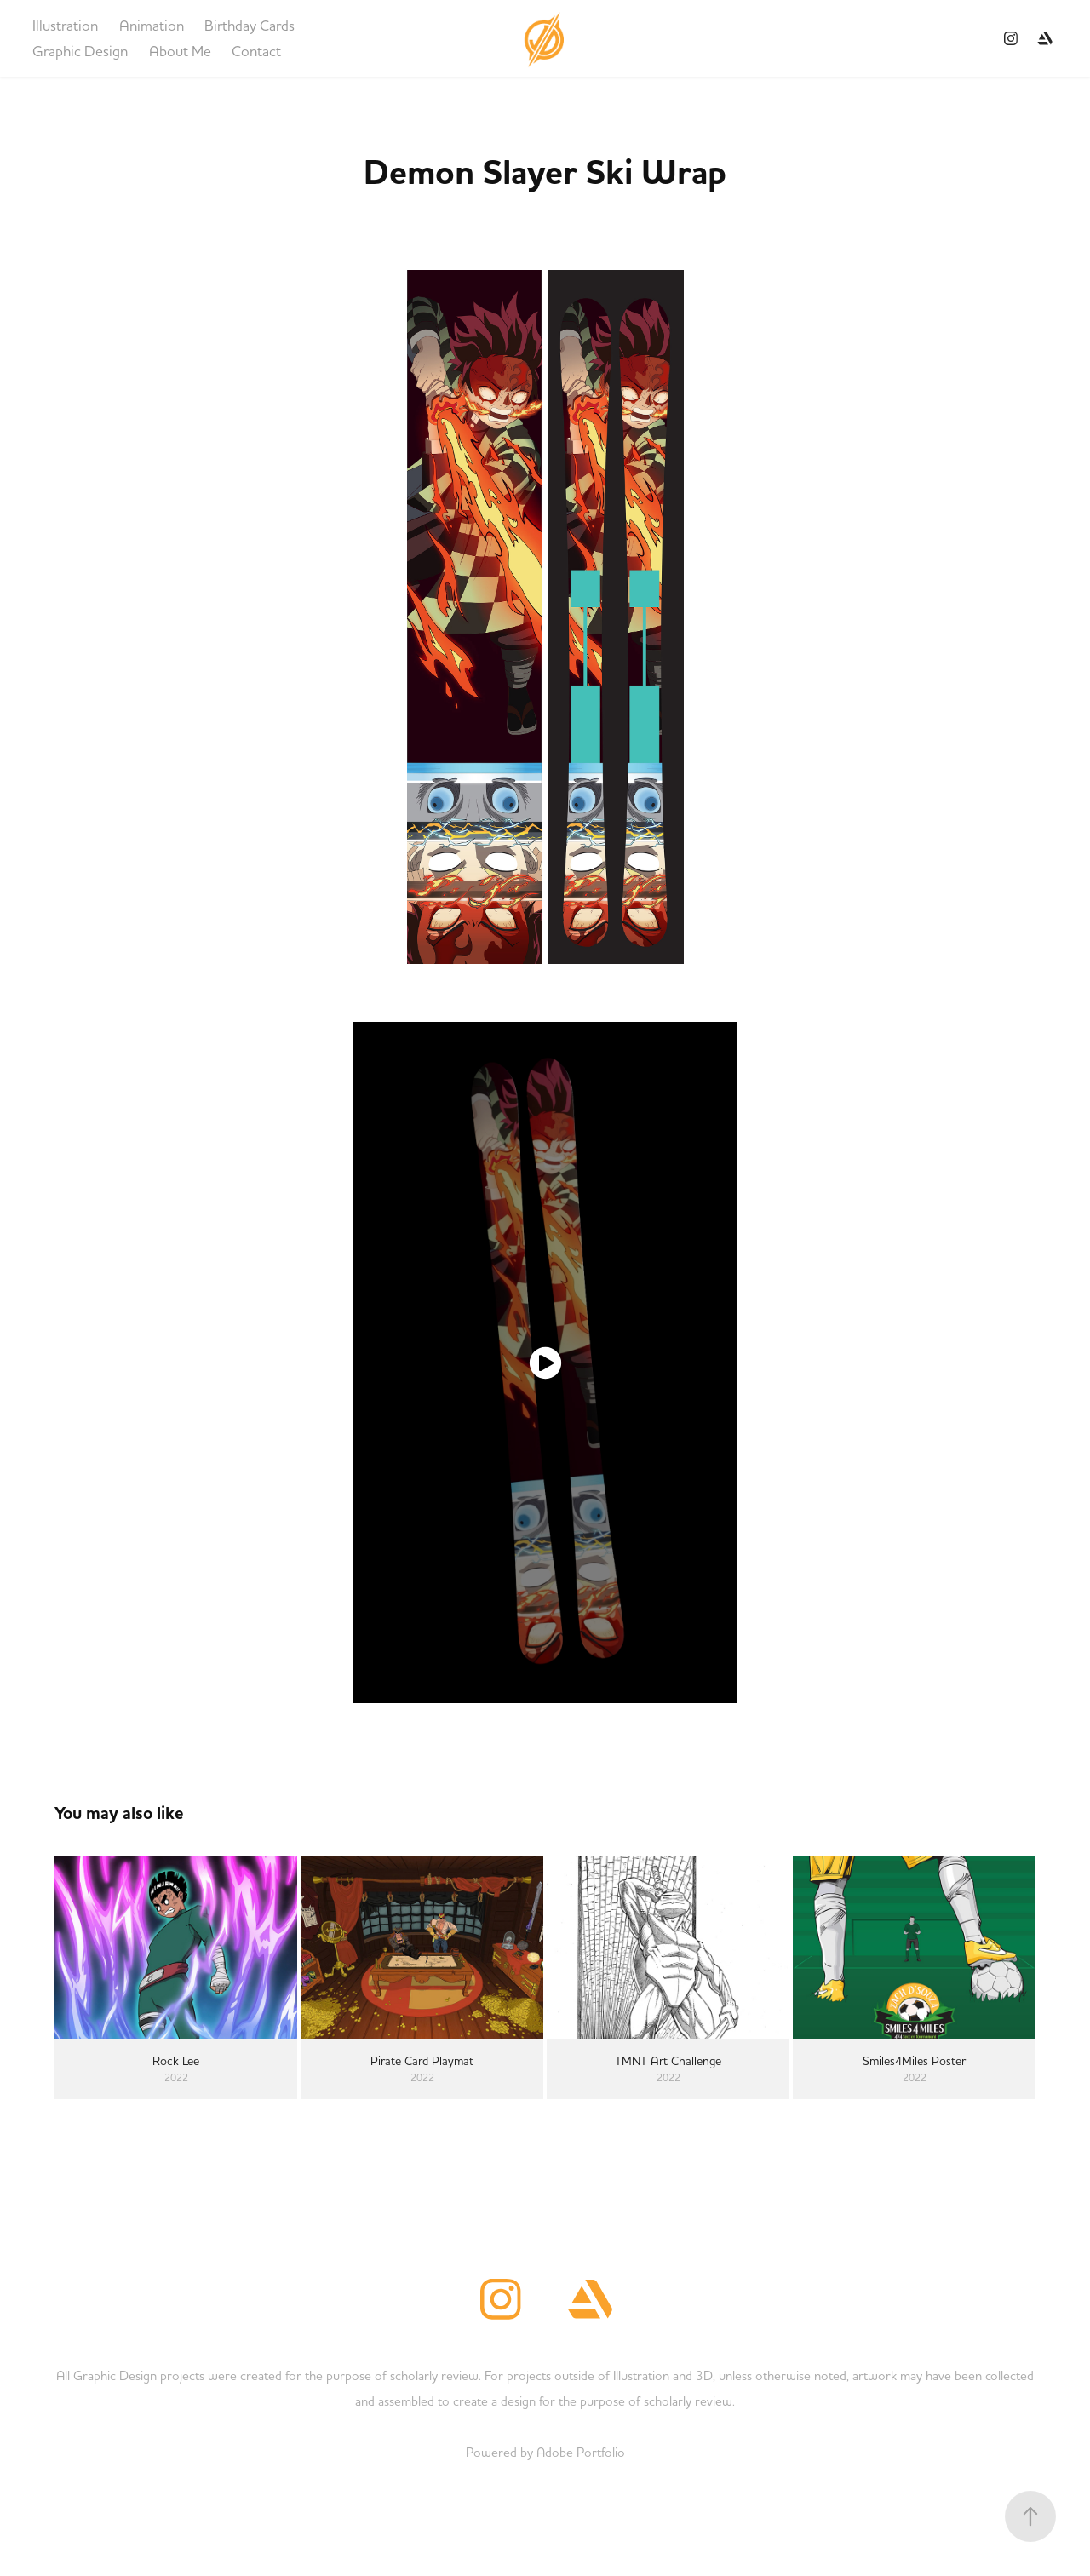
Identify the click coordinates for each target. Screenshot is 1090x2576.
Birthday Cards (249, 25)
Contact (256, 51)
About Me (180, 51)
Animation (151, 25)
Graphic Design (80, 51)
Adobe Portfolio (580, 2452)
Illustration (65, 25)
